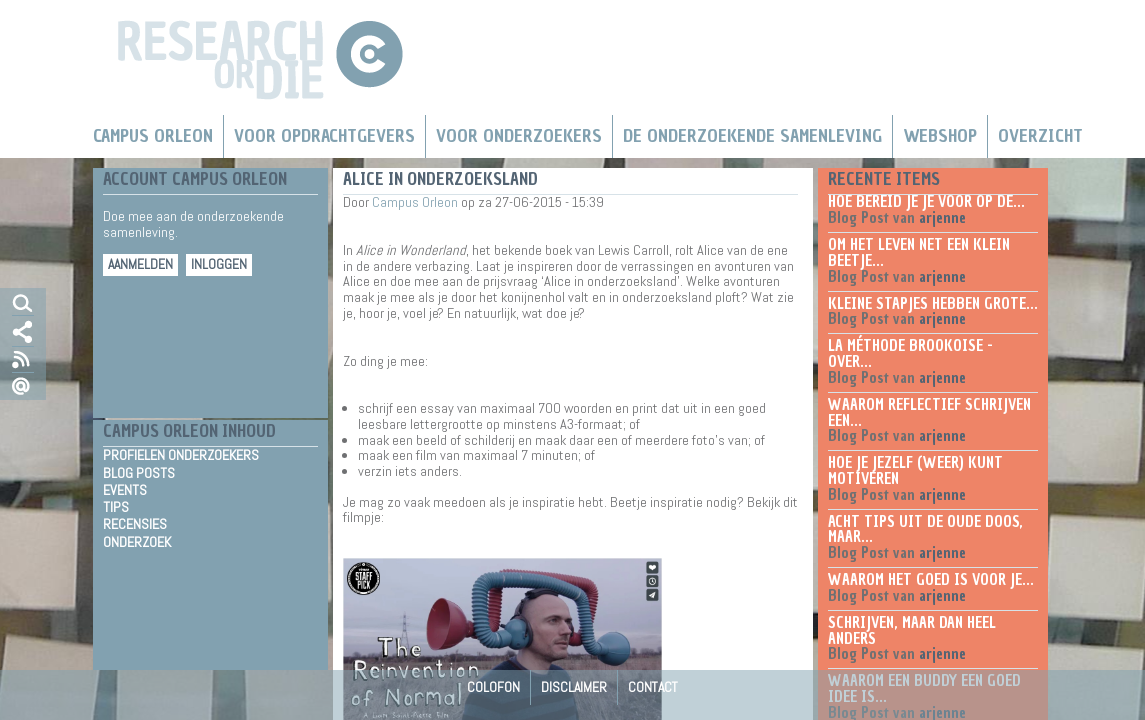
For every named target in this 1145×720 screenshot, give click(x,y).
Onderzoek (137, 542)
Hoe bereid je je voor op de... (926, 202)
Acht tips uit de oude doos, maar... (925, 530)
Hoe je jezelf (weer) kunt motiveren (915, 471)
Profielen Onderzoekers (181, 455)
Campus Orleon (153, 136)
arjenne (942, 218)
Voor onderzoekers (519, 136)
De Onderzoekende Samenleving (752, 136)
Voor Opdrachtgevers (324, 136)
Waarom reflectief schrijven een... (929, 413)
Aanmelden (140, 264)
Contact (653, 687)
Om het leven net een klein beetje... (919, 253)
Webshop (940, 136)
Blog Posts (139, 473)
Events (125, 490)
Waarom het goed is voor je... (931, 580)
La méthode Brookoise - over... (910, 354)
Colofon (493, 687)
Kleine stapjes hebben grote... (933, 304)
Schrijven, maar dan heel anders (912, 631)
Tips (116, 507)
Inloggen (219, 264)
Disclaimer (574, 687)
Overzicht (1040, 136)
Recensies (135, 524)
